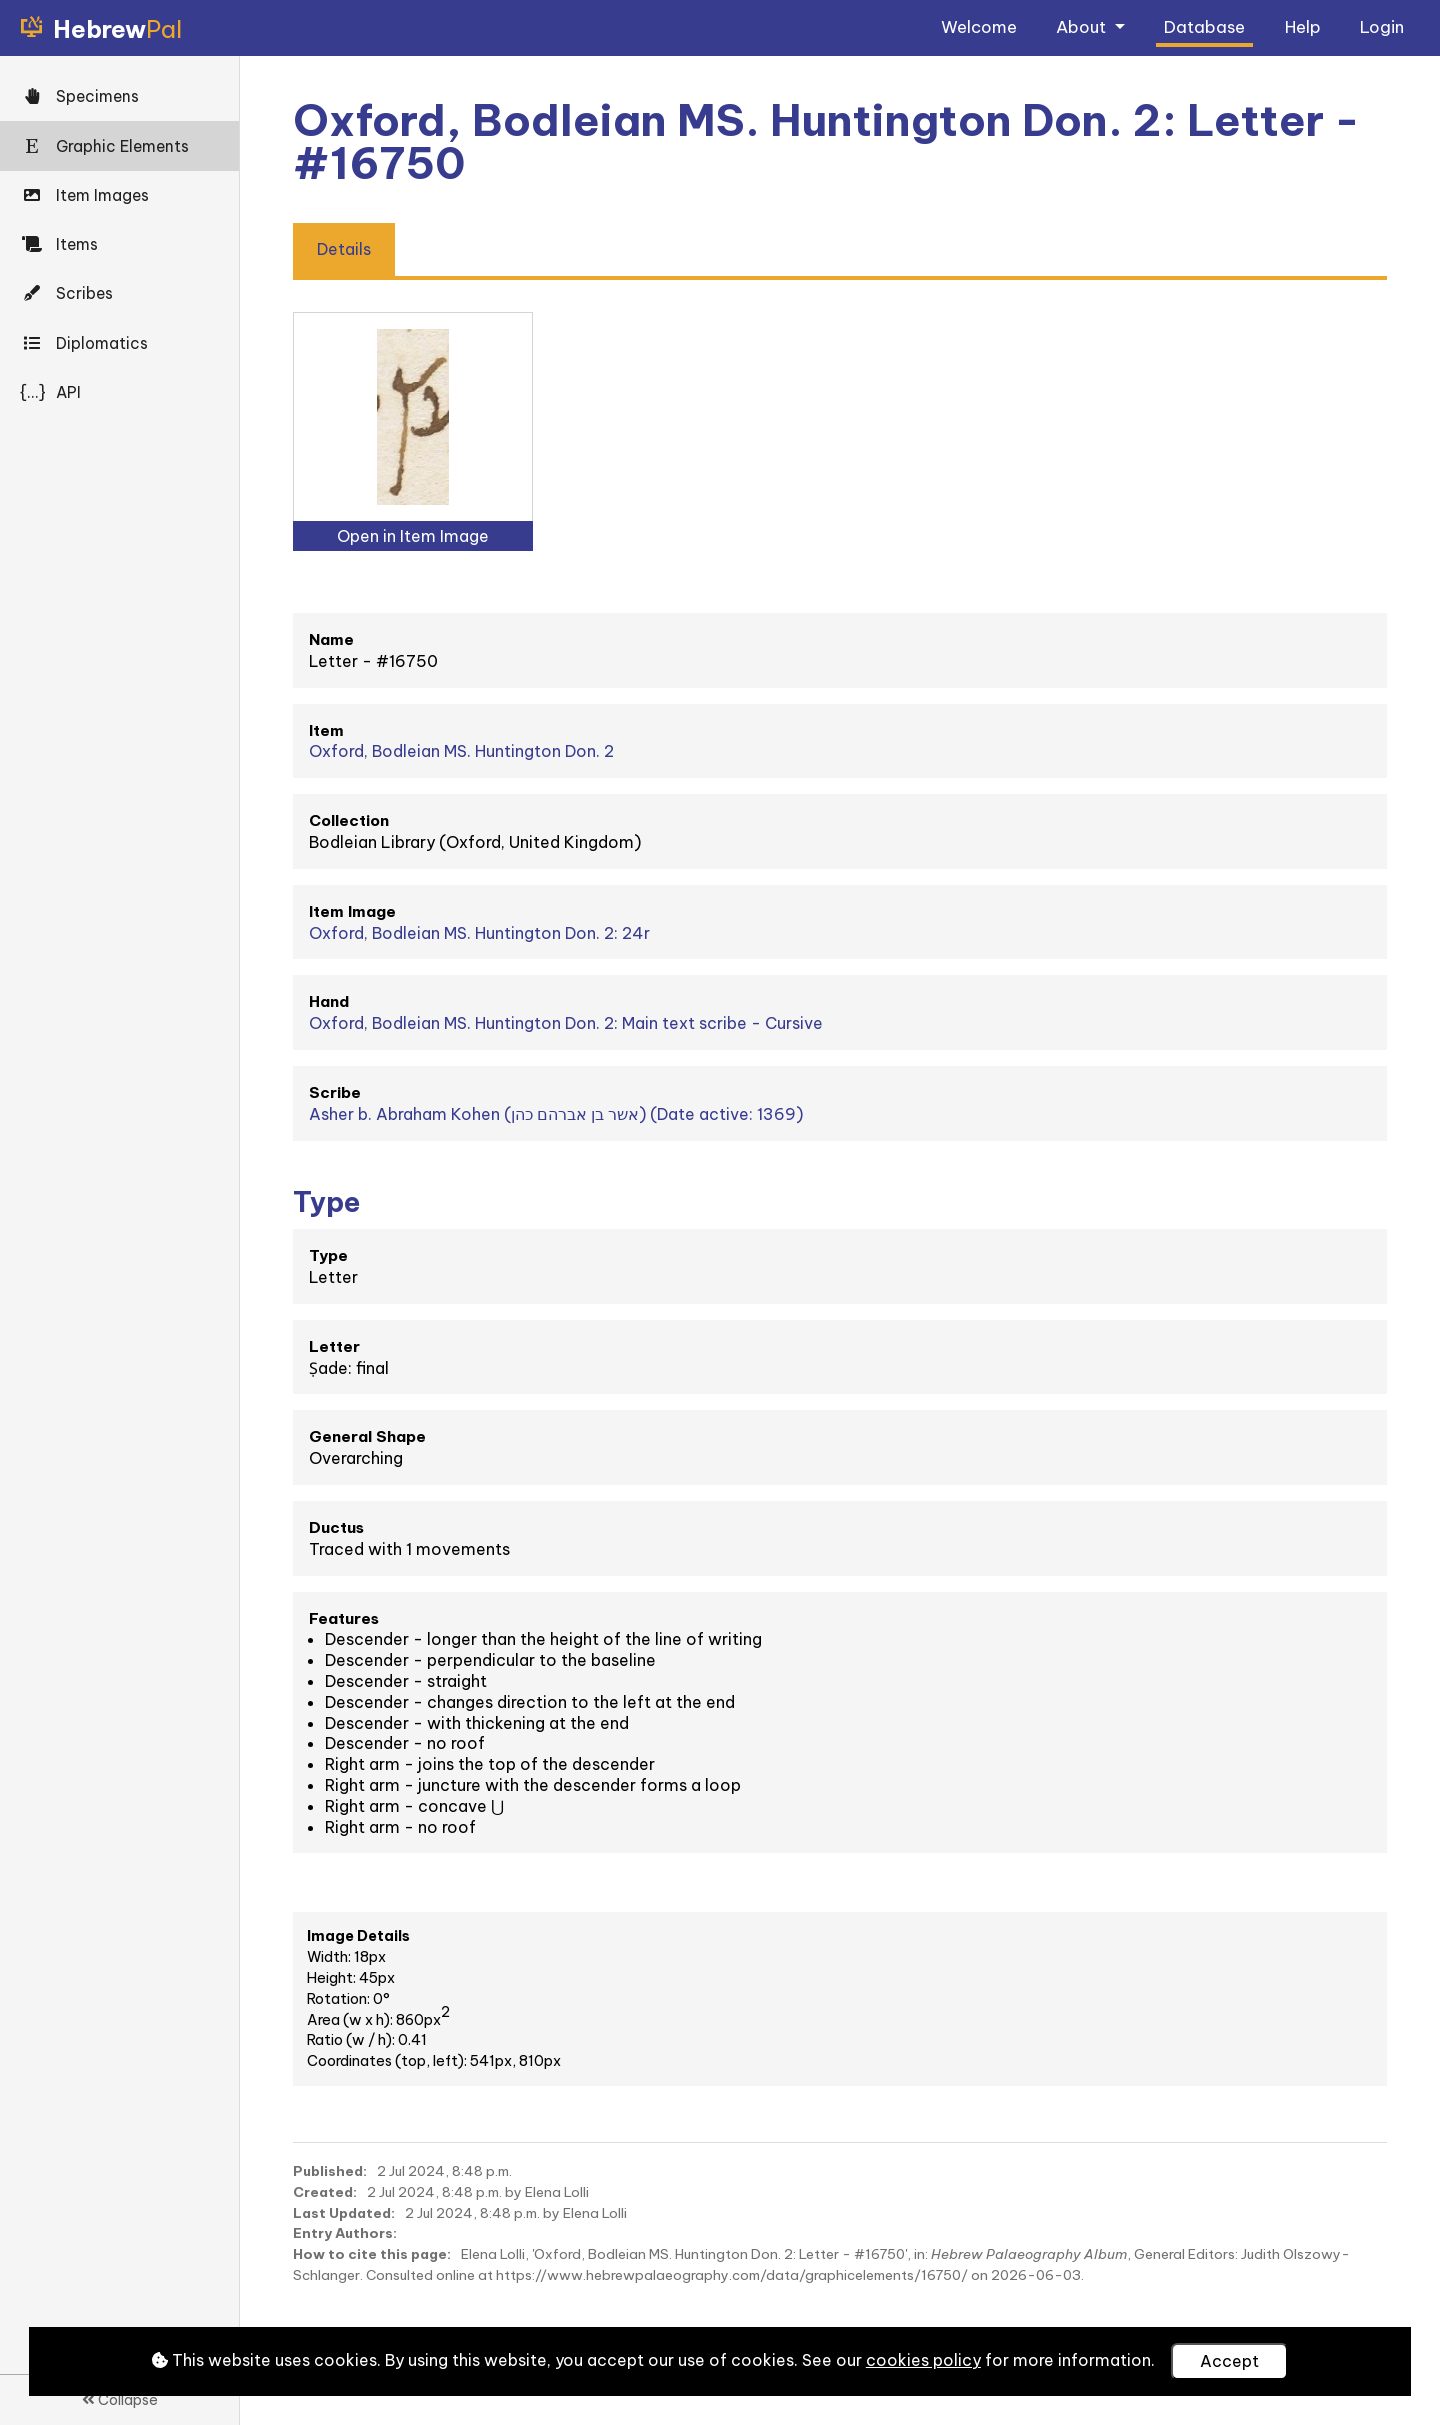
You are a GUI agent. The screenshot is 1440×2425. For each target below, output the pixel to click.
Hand (329, 1001)
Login (1382, 26)
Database (1204, 26)
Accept (1229, 2361)
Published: (330, 2171)
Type (328, 1255)
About (1083, 26)
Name (331, 639)
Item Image (352, 911)
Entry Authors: (345, 2233)
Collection (349, 820)
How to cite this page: (372, 2254)
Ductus (336, 1527)
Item (326, 730)
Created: (325, 2192)
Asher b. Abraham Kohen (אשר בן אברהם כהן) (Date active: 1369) (556, 1114)
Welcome (979, 26)
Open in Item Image (413, 536)
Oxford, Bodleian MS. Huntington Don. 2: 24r (479, 933)
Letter (334, 1346)
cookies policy (923, 2360)
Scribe (335, 1092)
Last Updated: (344, 2213)
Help (1303, 26)
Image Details (358, 1936)
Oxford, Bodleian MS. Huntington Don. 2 (461, 751)
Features (344, 1618)
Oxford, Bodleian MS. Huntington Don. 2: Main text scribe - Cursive (566, 1023)
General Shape (367, 1436)
